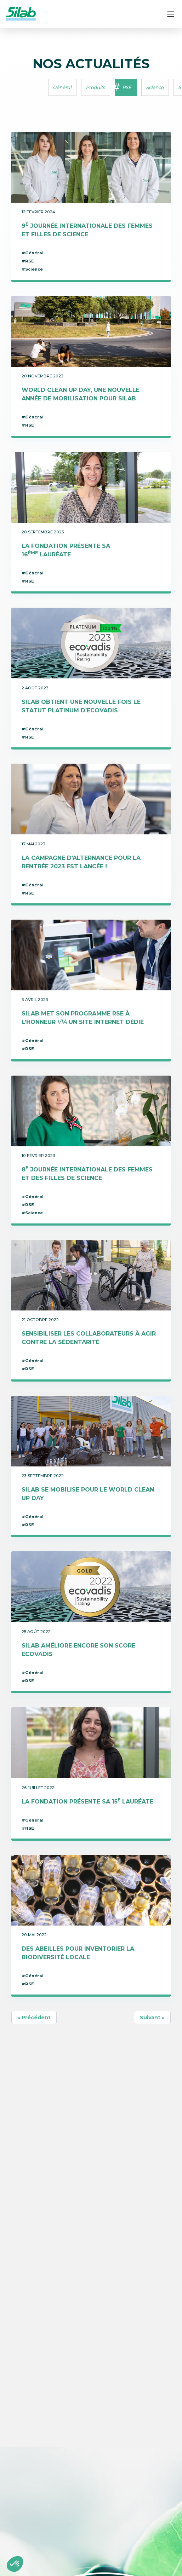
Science (155, 87)
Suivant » (152, 2017)
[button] (14, 2563)
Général (62, 87)
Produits (95, 87)
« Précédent (34, 2017)
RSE (127, 87)
